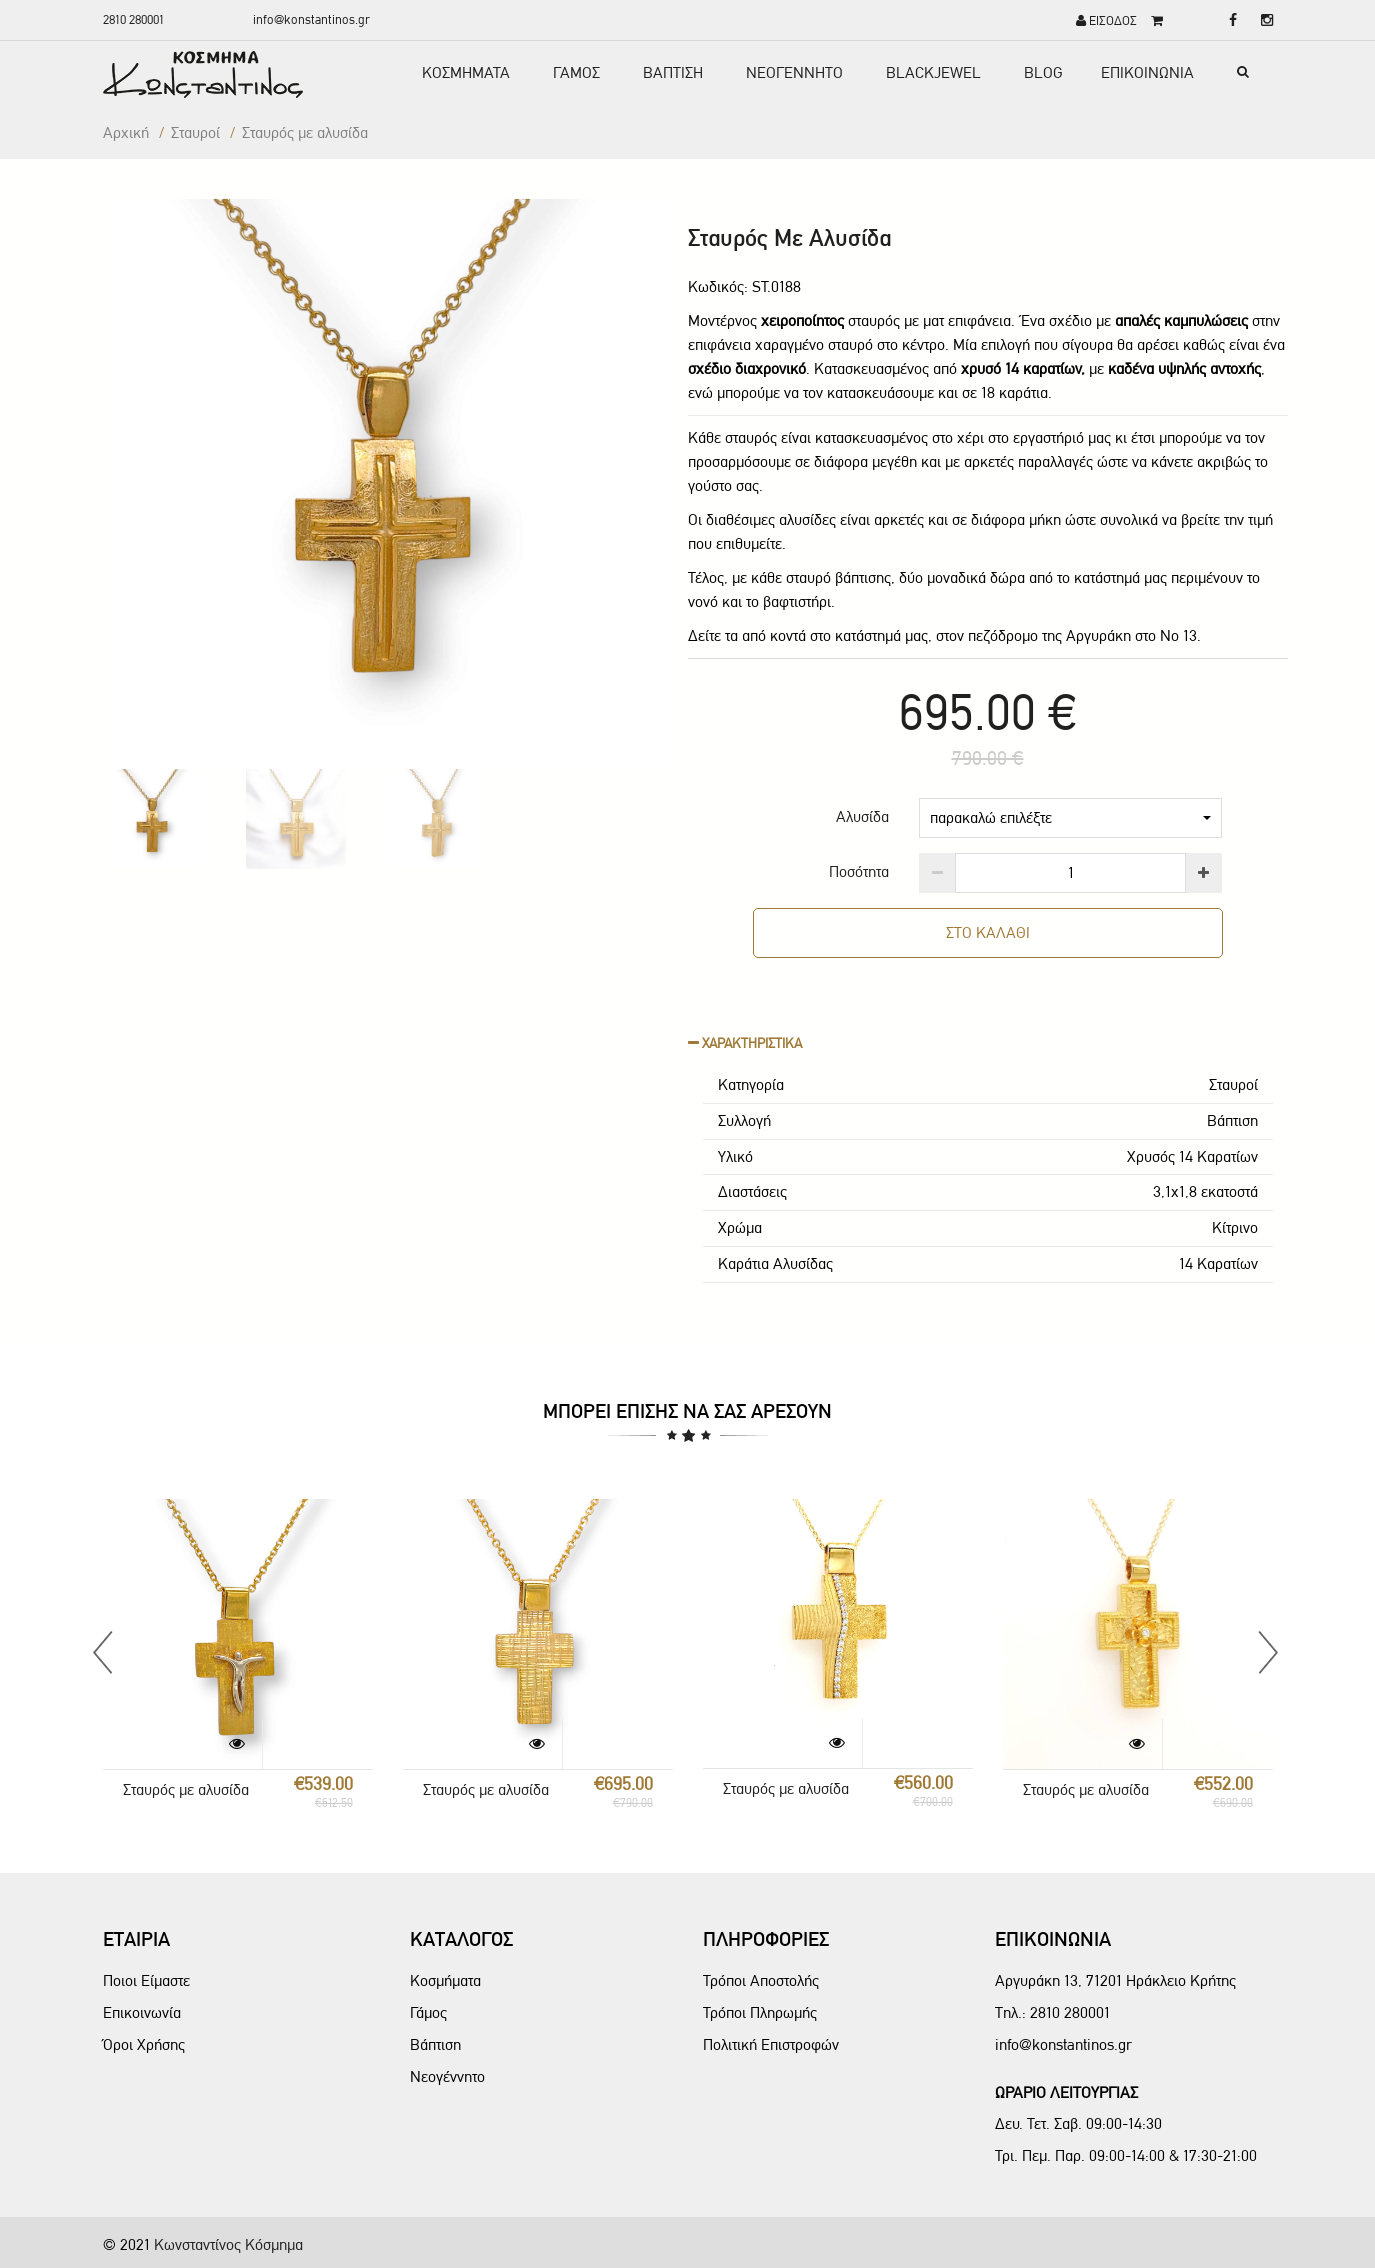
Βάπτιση (435, 2044)
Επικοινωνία (142, 2012)
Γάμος (428, 2012)
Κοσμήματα (445, 1980)
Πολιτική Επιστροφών (771, 2044)
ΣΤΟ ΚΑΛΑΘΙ (988, 932)
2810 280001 (133, 19)
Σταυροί (195, 132)
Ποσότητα (859, 871)
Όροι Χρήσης (144, 2044)
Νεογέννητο (447, 2076)
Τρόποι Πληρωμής (760, 2012)
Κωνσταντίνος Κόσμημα (228, 2244)
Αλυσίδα (862, 816)
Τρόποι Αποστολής (761, 1980)
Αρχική (126, 132)
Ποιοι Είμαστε (146, 1980)
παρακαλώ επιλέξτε (1070, 817)
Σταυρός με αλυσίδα (186, 1789)
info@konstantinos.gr (311, 19)
